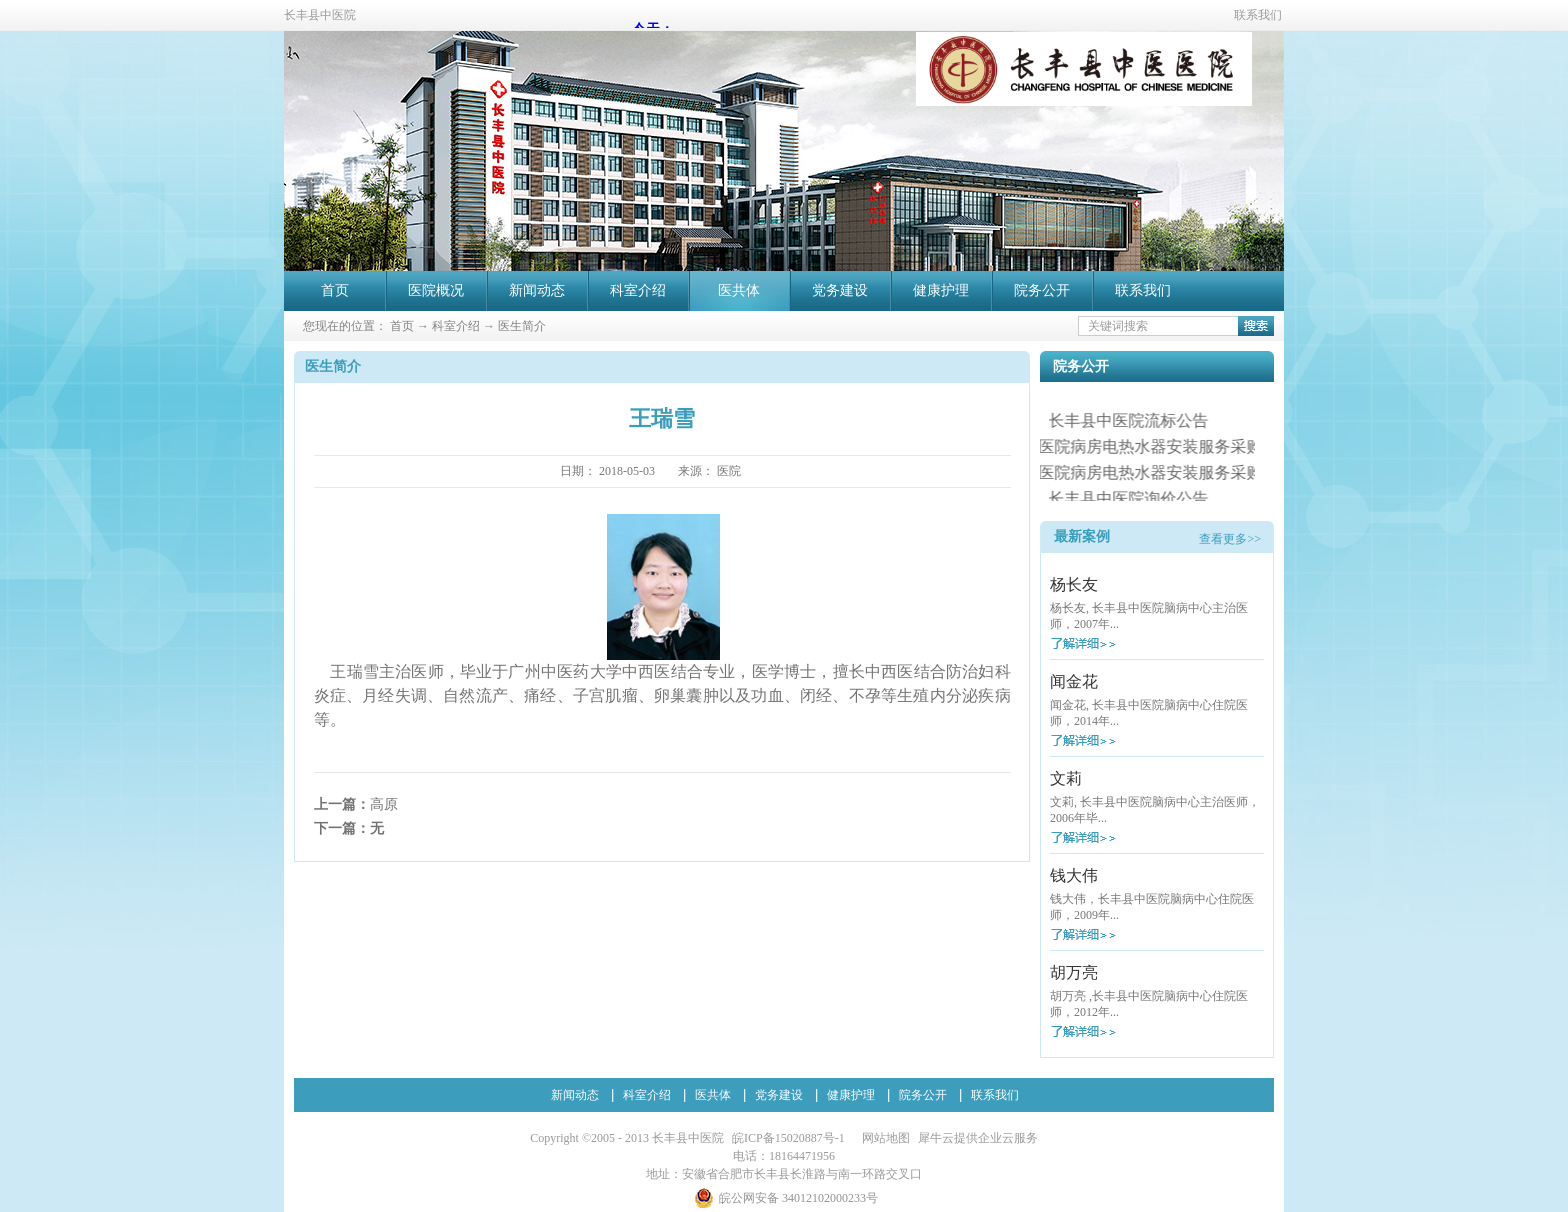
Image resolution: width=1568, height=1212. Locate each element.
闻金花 (1074, 681)
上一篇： (356, 804)
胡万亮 (1074, 972)
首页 (335, 290)
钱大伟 (1074, 875)
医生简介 (522, 326)
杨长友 (1074, 584)
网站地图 (883, 1138)
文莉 (1066, 778)
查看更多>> (1230, 539)
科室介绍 (456, 326)
